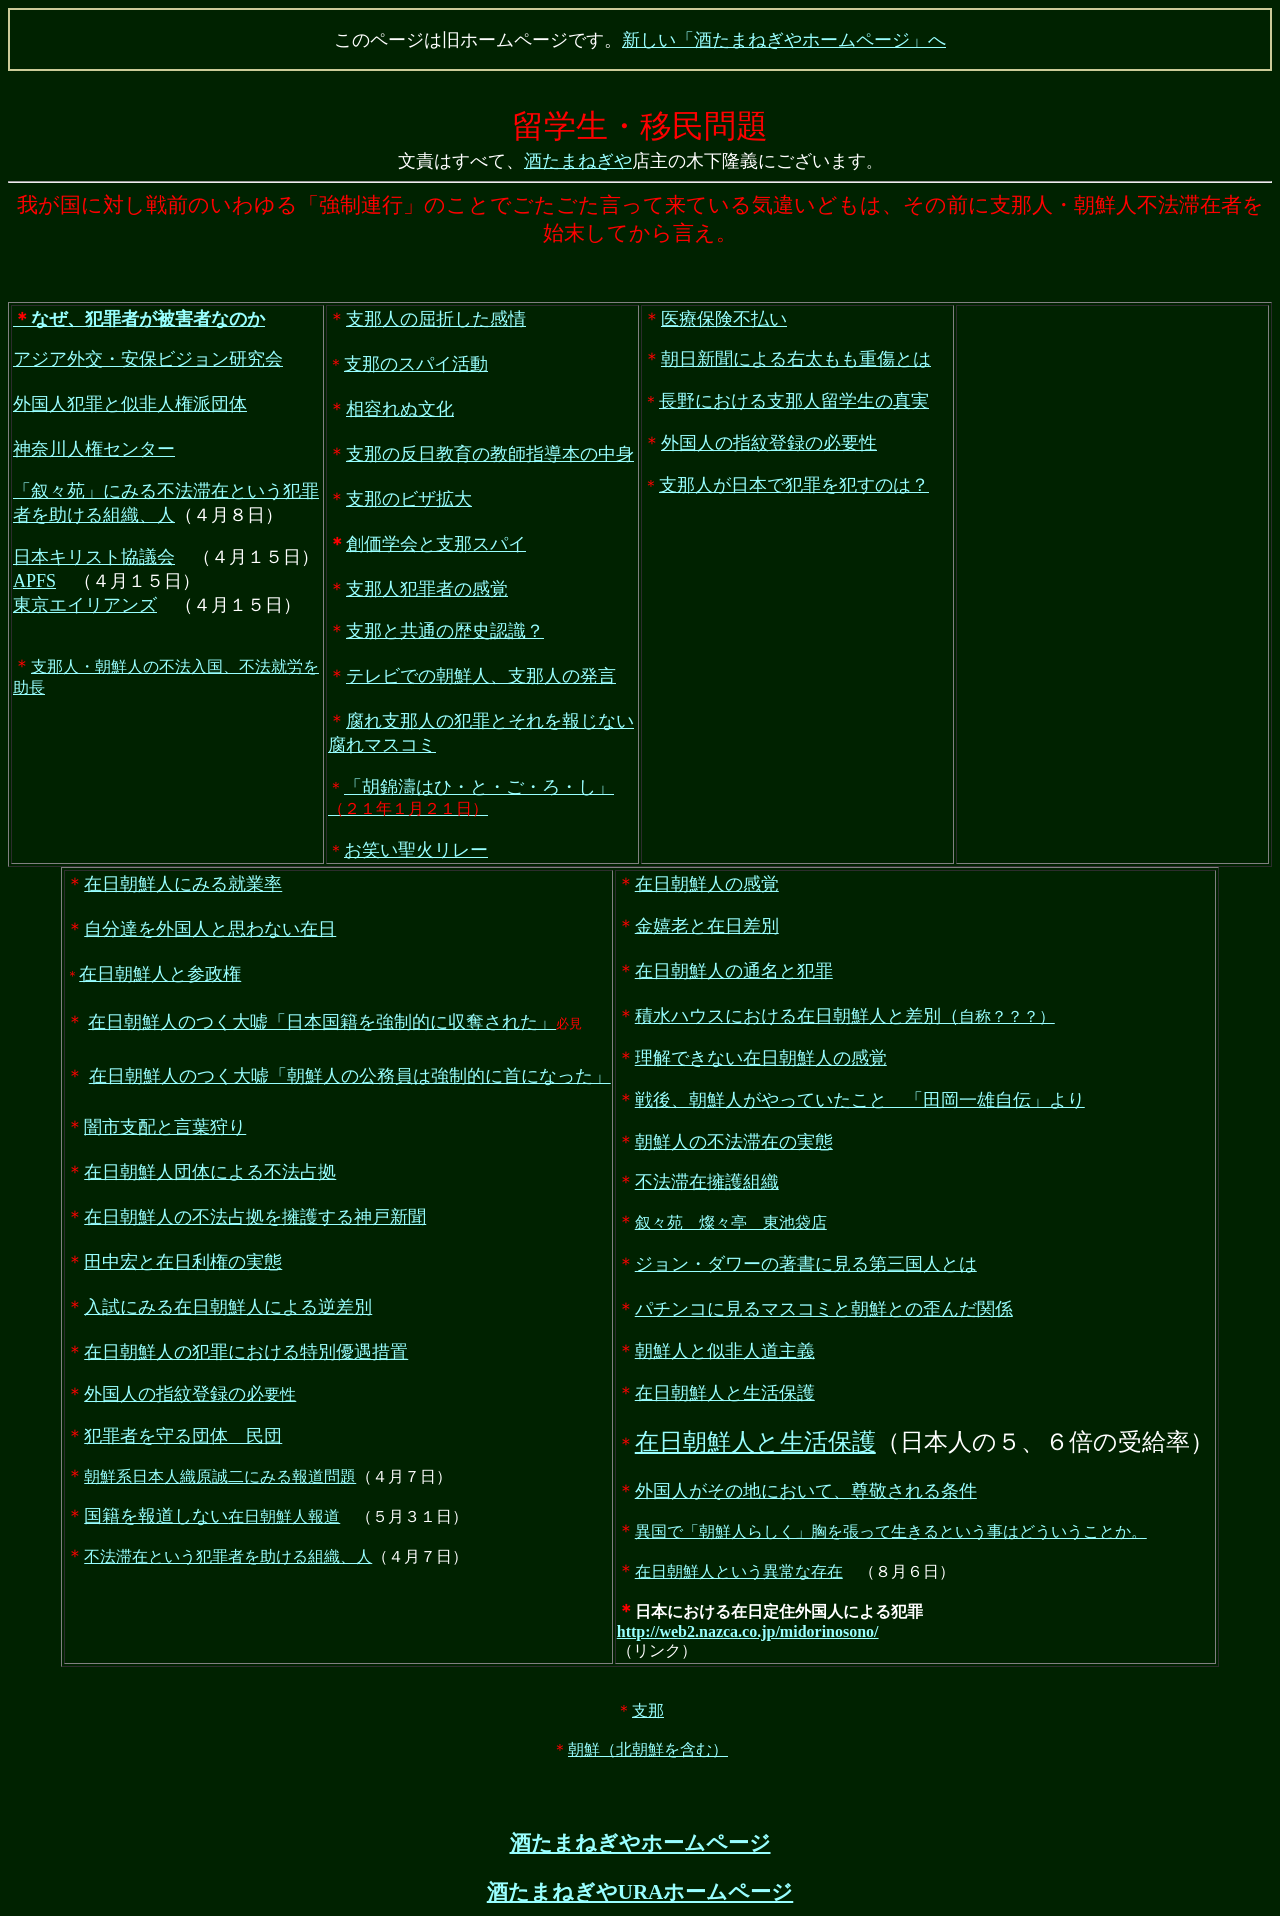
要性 (190, 1396)
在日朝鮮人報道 (284, 1518)
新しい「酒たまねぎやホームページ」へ (784, 40)
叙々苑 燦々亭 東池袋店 (731, 1224)
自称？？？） (845, 1018)
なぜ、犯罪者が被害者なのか (139, 321)
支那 (648, 1712)
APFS (34, 583)
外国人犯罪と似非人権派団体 (130, 406)
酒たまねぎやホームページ (640, 1845)
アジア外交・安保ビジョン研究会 (148, 361)
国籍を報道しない (156, 1518)
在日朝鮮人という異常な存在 (739, 1573)
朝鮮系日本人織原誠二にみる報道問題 (220, 1478)
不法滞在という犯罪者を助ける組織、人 (228, 1558)
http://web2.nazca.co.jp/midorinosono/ (748, 1633)
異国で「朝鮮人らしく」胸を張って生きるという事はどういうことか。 (891, 1533)
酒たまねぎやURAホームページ (640, 1894)
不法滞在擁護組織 (707, 1184)
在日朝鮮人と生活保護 (755, 1444)
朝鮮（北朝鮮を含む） (648, 1751)
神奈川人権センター (94, 451)
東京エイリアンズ (85, 607)
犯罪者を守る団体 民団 (183, 1438)
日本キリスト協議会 (94, 559)
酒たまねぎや (578, 163)
